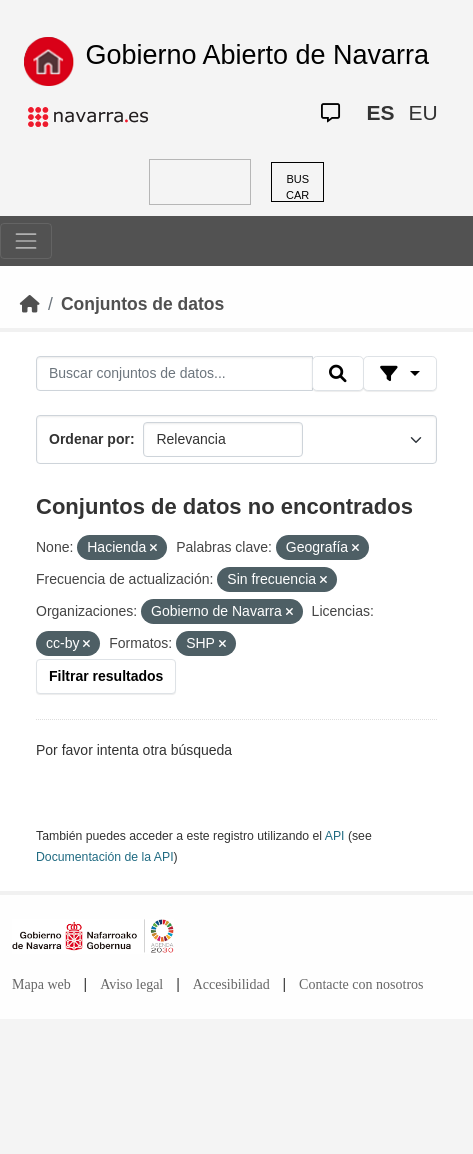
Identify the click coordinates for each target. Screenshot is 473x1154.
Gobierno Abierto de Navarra (257, 55)
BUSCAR (297, 187)
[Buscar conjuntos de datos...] (174, 374)
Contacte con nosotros (361, 984)
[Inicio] (30, 304)
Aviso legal (131, 984)
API (335, 836)
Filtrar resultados (106, 676)
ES (380, 112)
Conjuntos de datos (142, 304)
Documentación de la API (105, 857)
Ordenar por (89, 439)
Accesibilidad (231, 984)
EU (422, 112)
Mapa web (41, 984)
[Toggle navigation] (26, 241)
